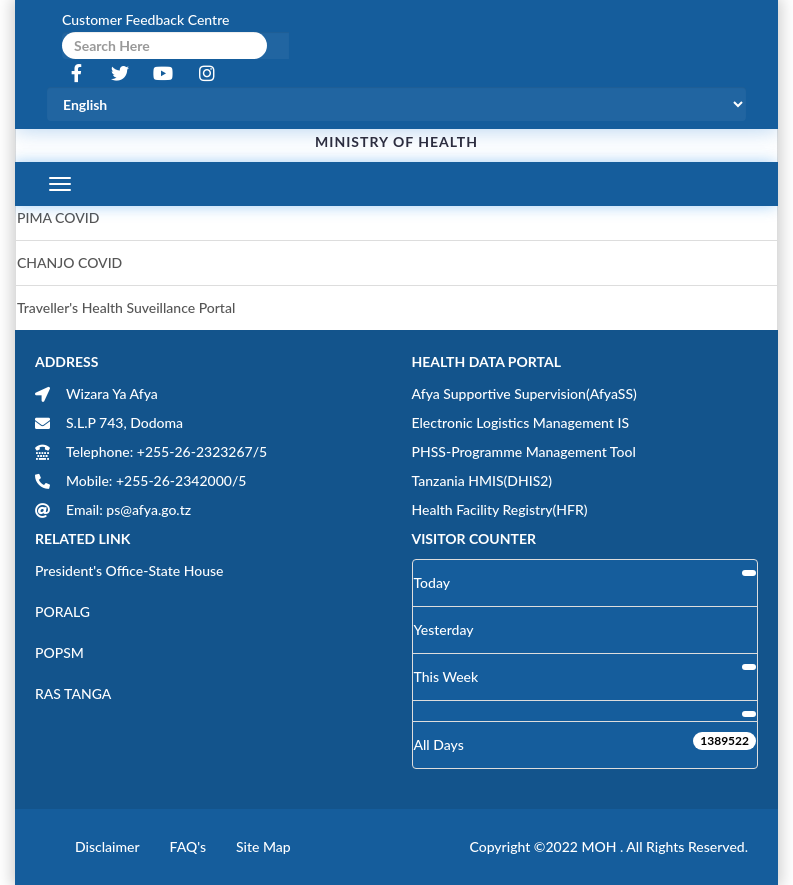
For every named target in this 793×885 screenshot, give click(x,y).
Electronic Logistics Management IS (521, 422)
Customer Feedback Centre (145, 19)
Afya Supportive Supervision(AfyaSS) (524, 393)
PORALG (62, 611)
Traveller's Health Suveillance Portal (126, 307)
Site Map (263, 846)
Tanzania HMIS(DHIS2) (482, 480)
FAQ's (188, 846)
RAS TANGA (73, 693)
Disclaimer (107, 846)
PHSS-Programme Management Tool (524, 451)
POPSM (59, 652)
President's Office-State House (129, 570)
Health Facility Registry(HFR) (500, 509)
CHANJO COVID (69, 262)
